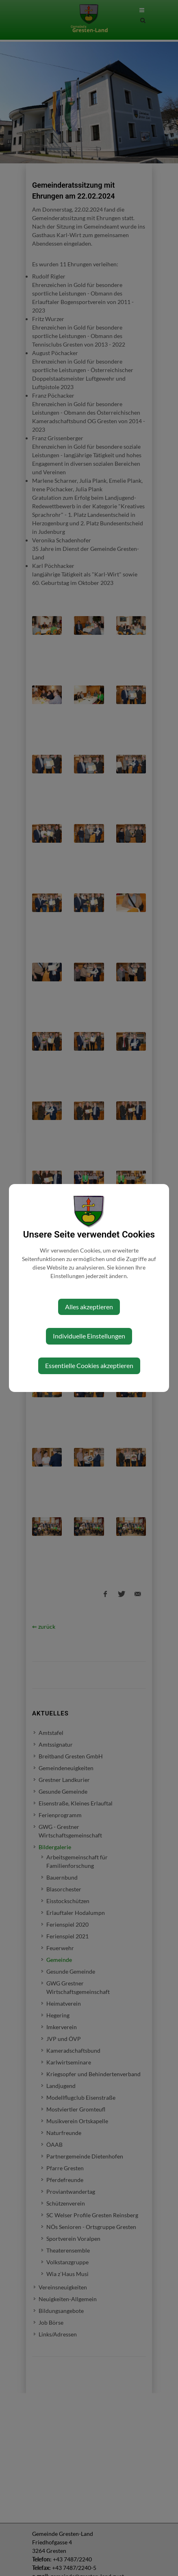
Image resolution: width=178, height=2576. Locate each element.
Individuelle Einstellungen (89, 1336)
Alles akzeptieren (89, 1306)
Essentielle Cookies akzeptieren (89, 1365)
